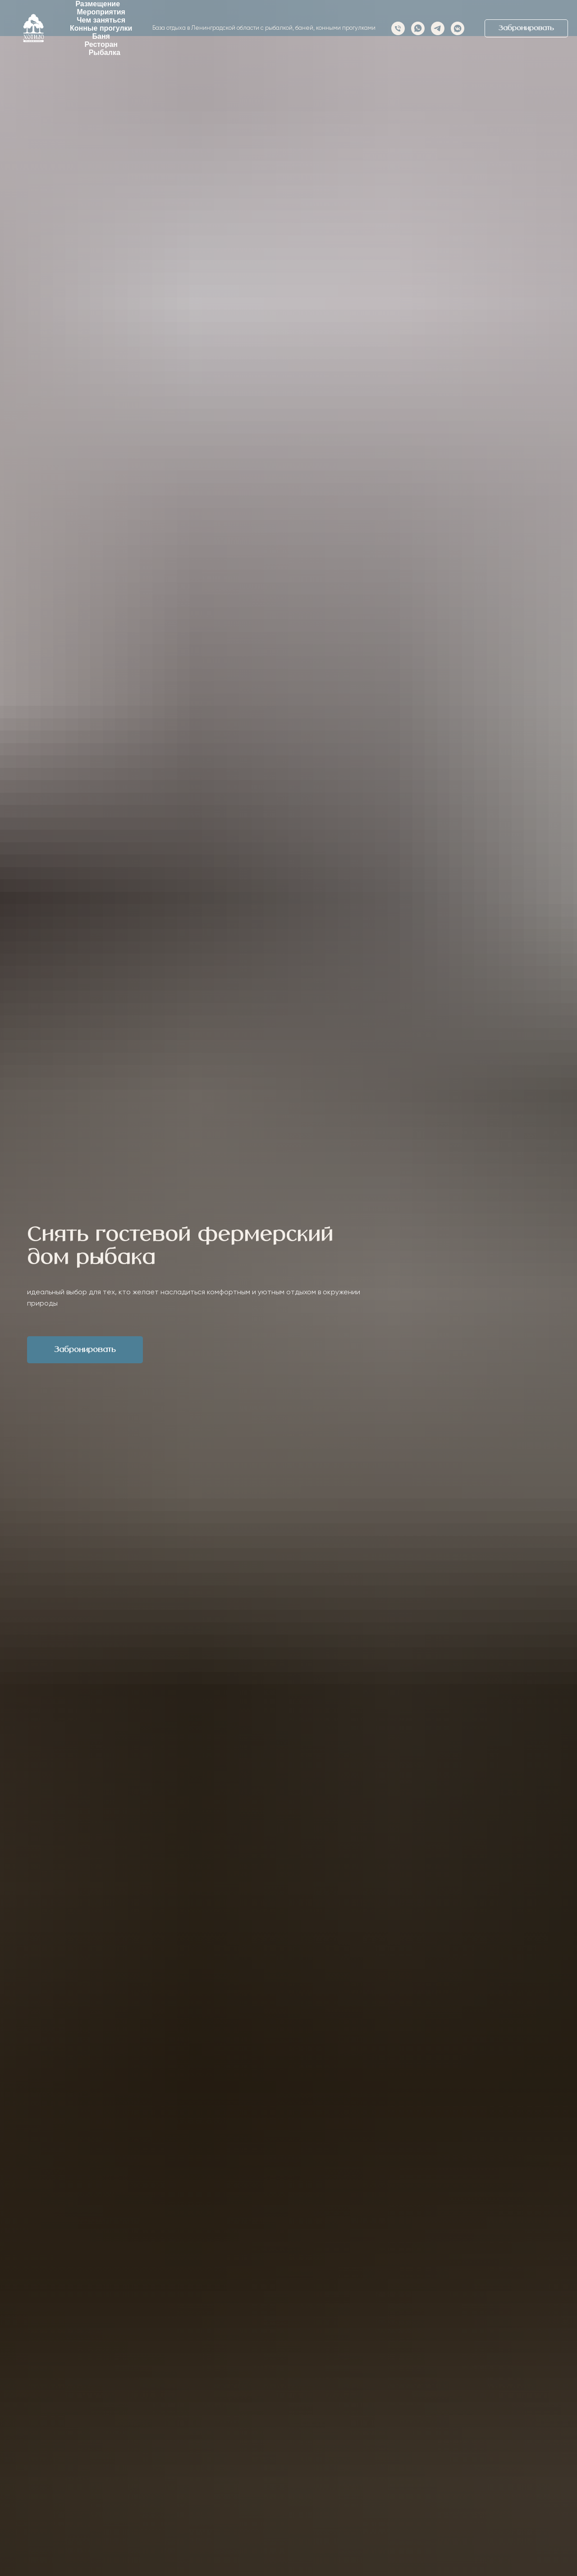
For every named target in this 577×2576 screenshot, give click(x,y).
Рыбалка (104, 52)
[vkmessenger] (457, 28)
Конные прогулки (101, 28)
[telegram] (437, 28)
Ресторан (101, 44)
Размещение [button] (97, 4)
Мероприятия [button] (101, 12)
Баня (101, 36)
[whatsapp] (418, 28)
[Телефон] (398, 28)
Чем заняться (101, 20)
